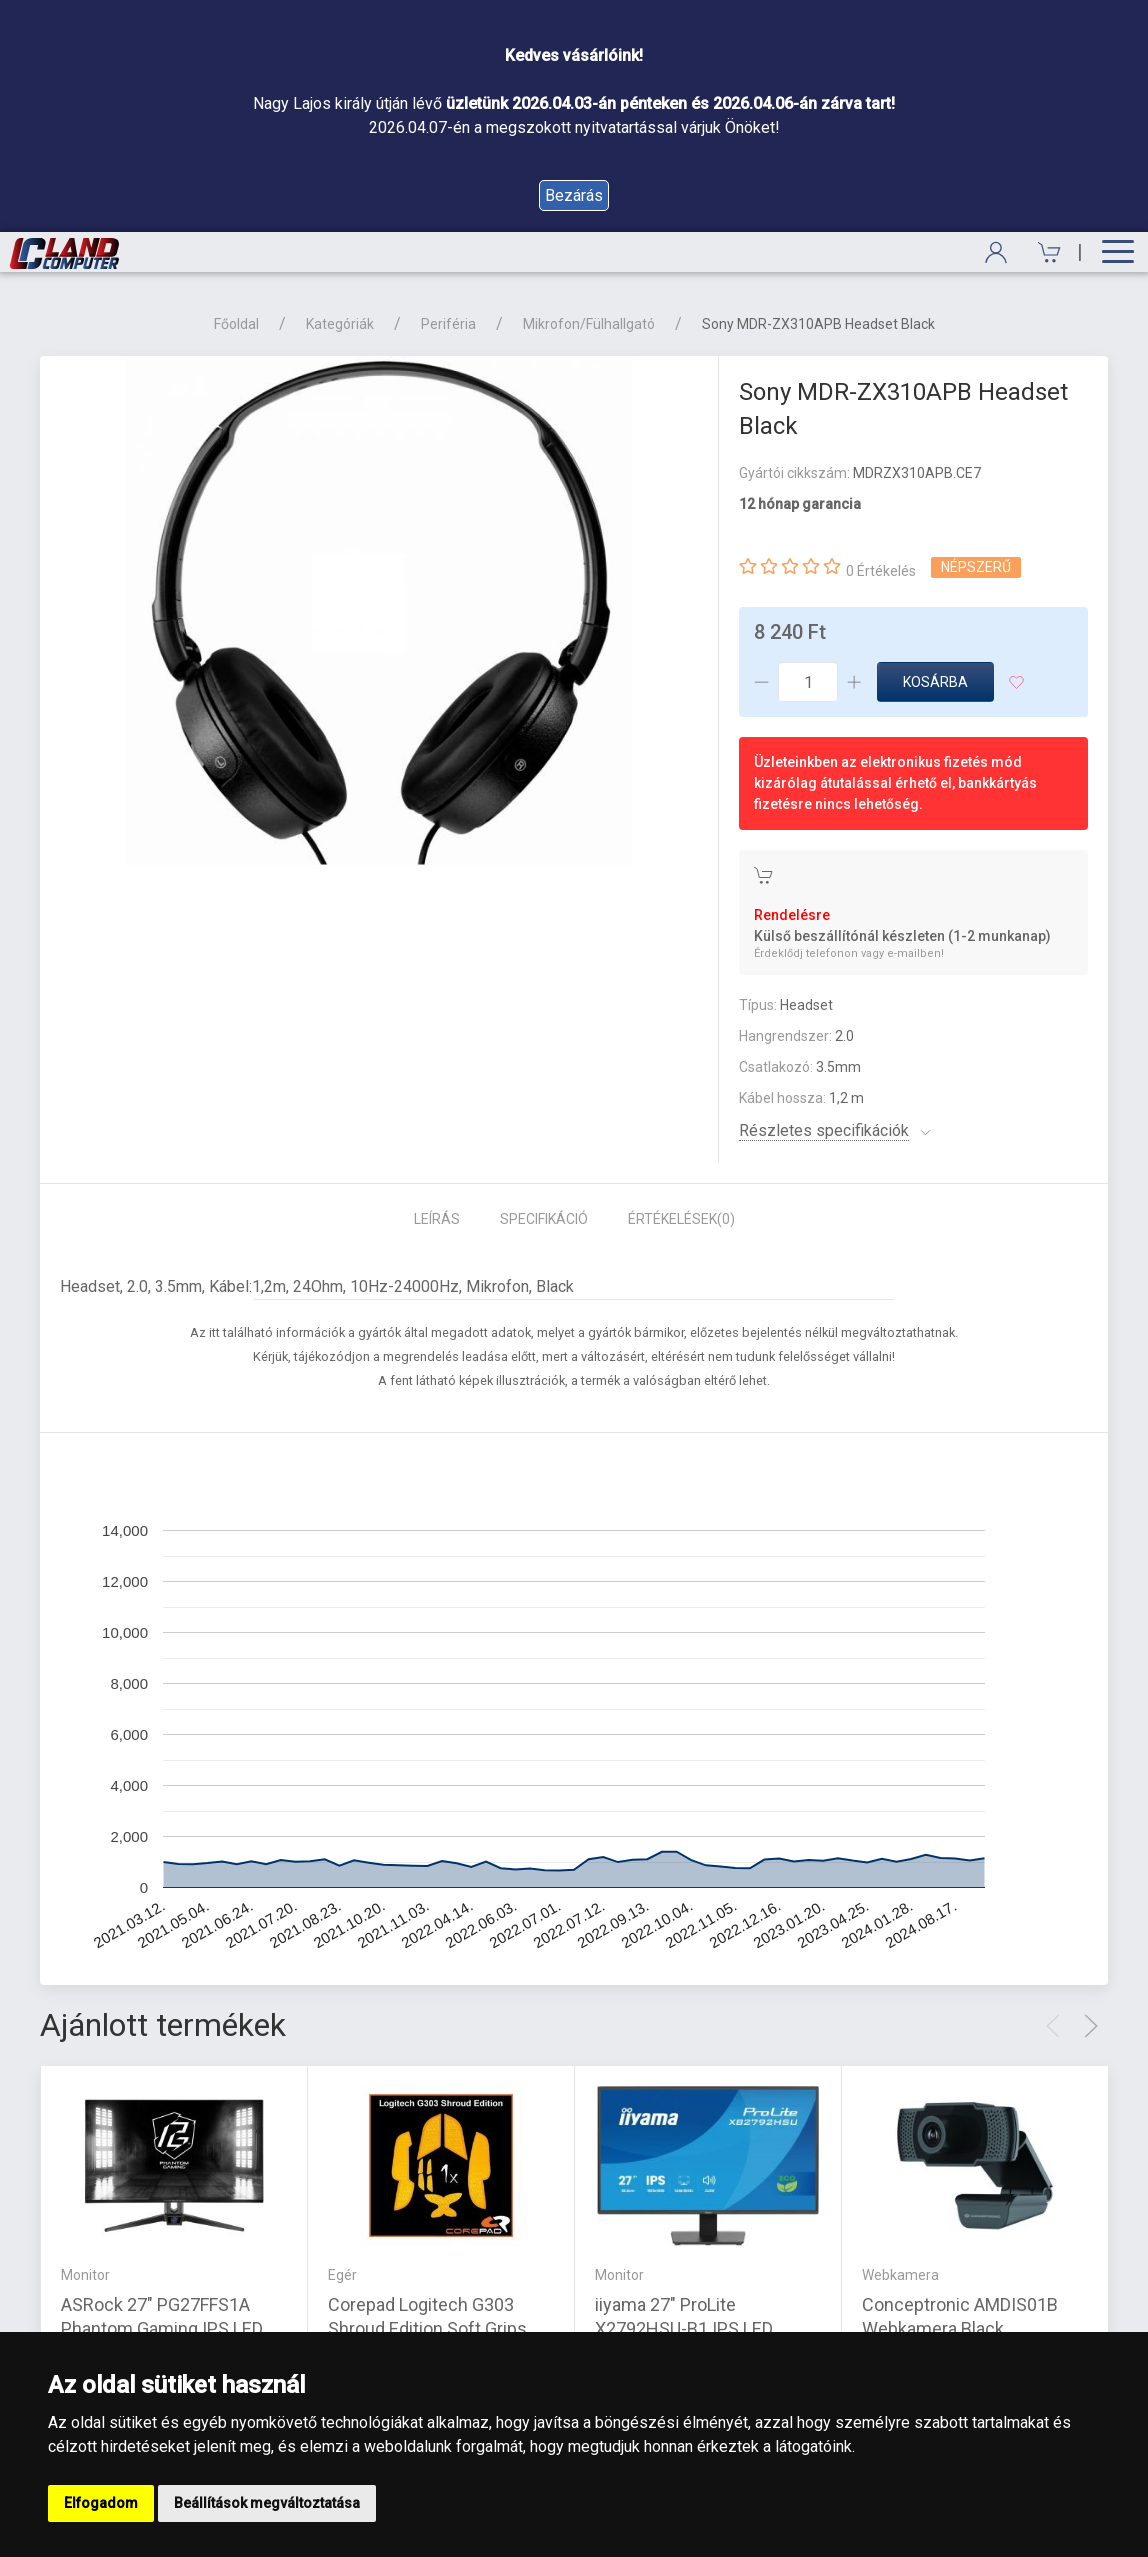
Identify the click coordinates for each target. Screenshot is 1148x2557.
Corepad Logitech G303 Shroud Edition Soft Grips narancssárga (427, 2328)
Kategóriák (340, 324)
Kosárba (935, 682)
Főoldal (236, 324)
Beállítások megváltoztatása (267, 2503)
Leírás (437, 1219)
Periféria (448, 324)
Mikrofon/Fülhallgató (589, 324)
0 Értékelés (881, 571)
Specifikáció (544, 1219)
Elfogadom (101, 2503)
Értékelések (681, 1219)
